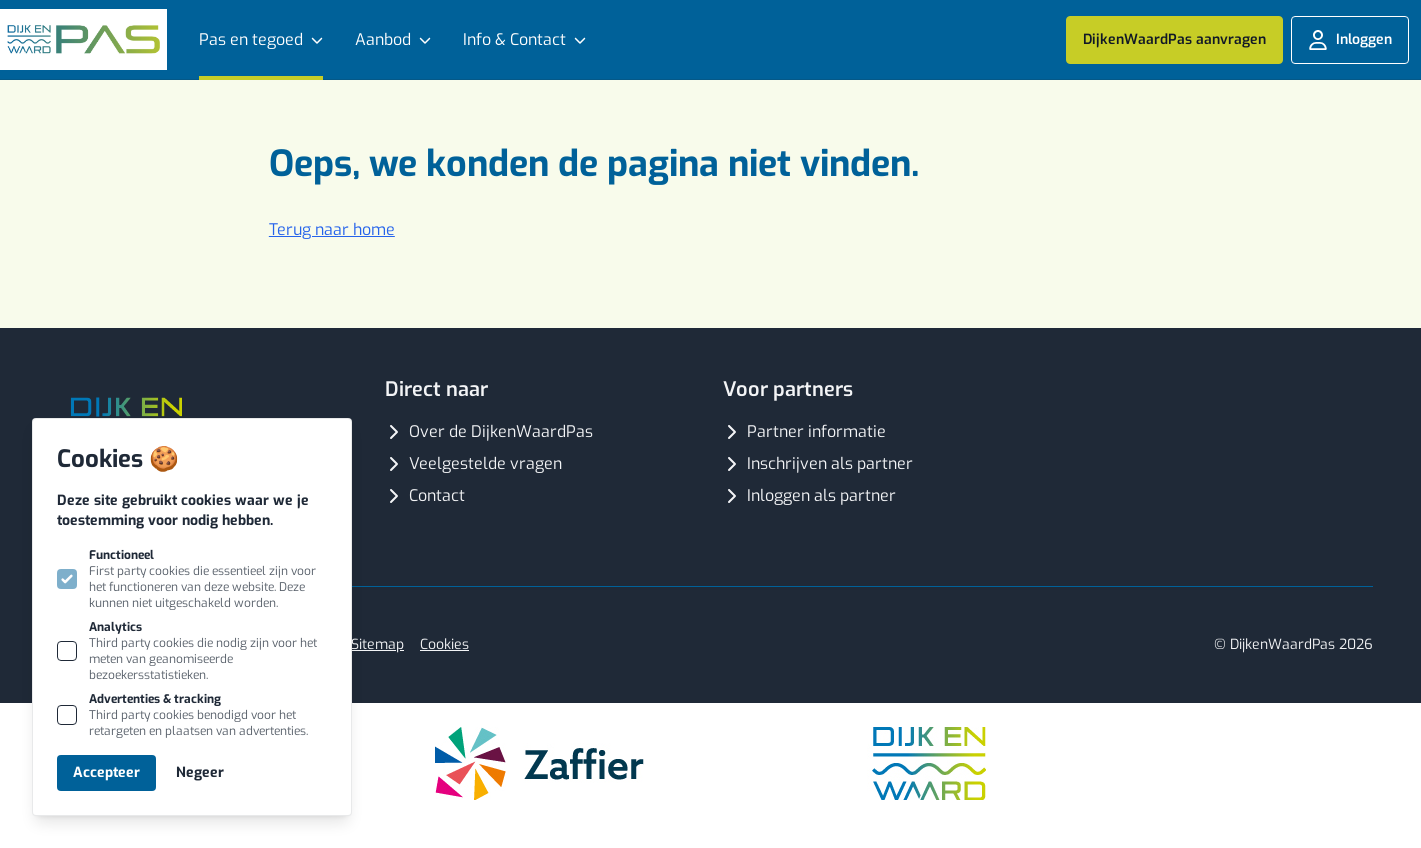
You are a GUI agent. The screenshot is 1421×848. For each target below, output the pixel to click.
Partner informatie (804, 431)
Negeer (200, 772)
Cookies (444, 644)
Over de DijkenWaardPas (489, 431)
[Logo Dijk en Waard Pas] (83, 39)
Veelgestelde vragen (473, 463)
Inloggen (1350, 40)
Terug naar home (332, 229)
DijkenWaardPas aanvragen (1174, 39)
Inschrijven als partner (818, 463)
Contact (425, 495)
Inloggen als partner (809, 495)
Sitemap (377, 644)
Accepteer (106, 772)
